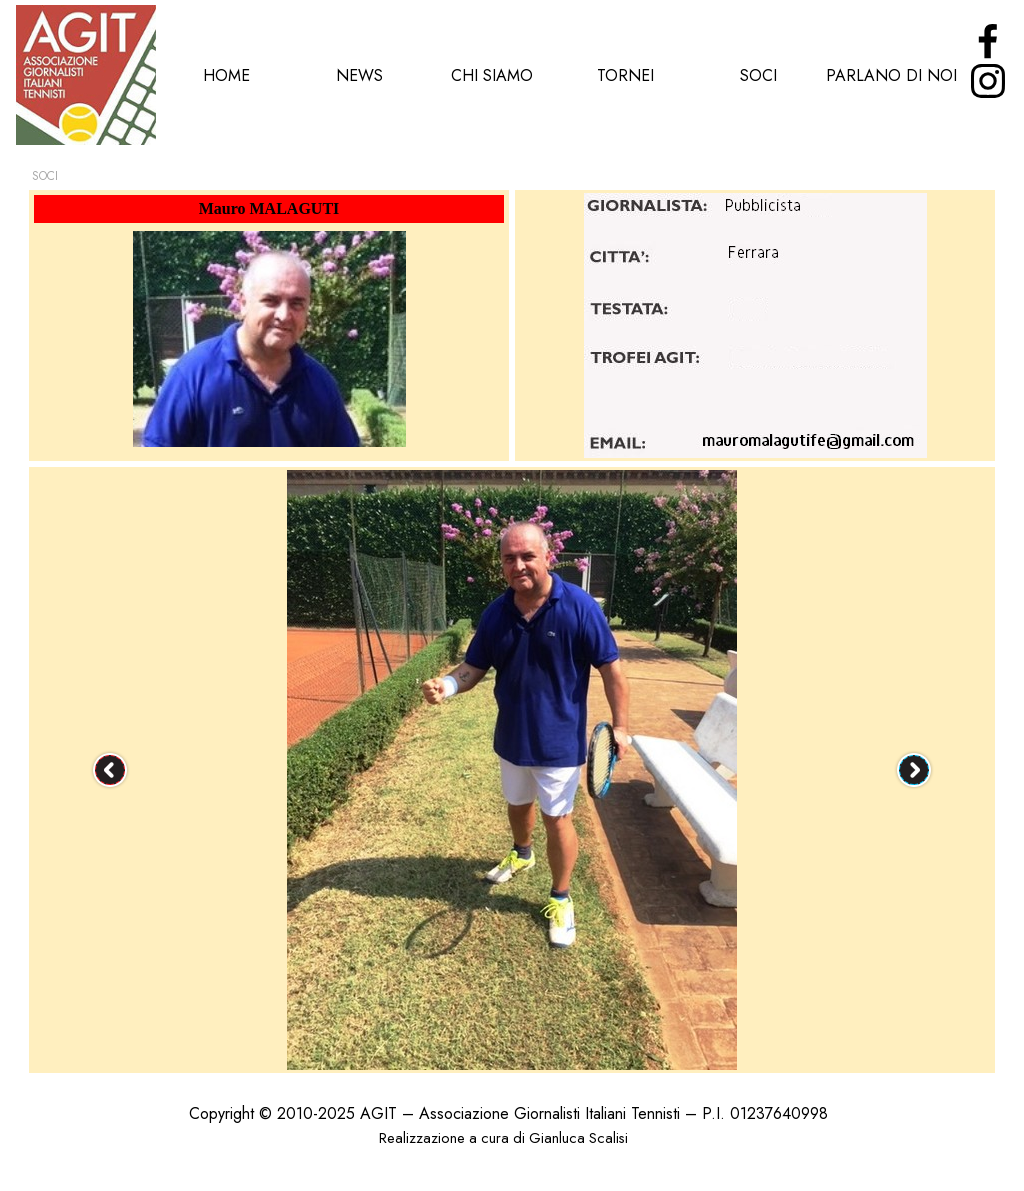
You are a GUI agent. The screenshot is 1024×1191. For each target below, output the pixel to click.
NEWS (359, 75)
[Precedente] (110, 770)
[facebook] (988, 41)
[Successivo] (914, 770)
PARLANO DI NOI (891, 75)
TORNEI (625, 75)
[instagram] (988, 81)
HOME (226, 75)
